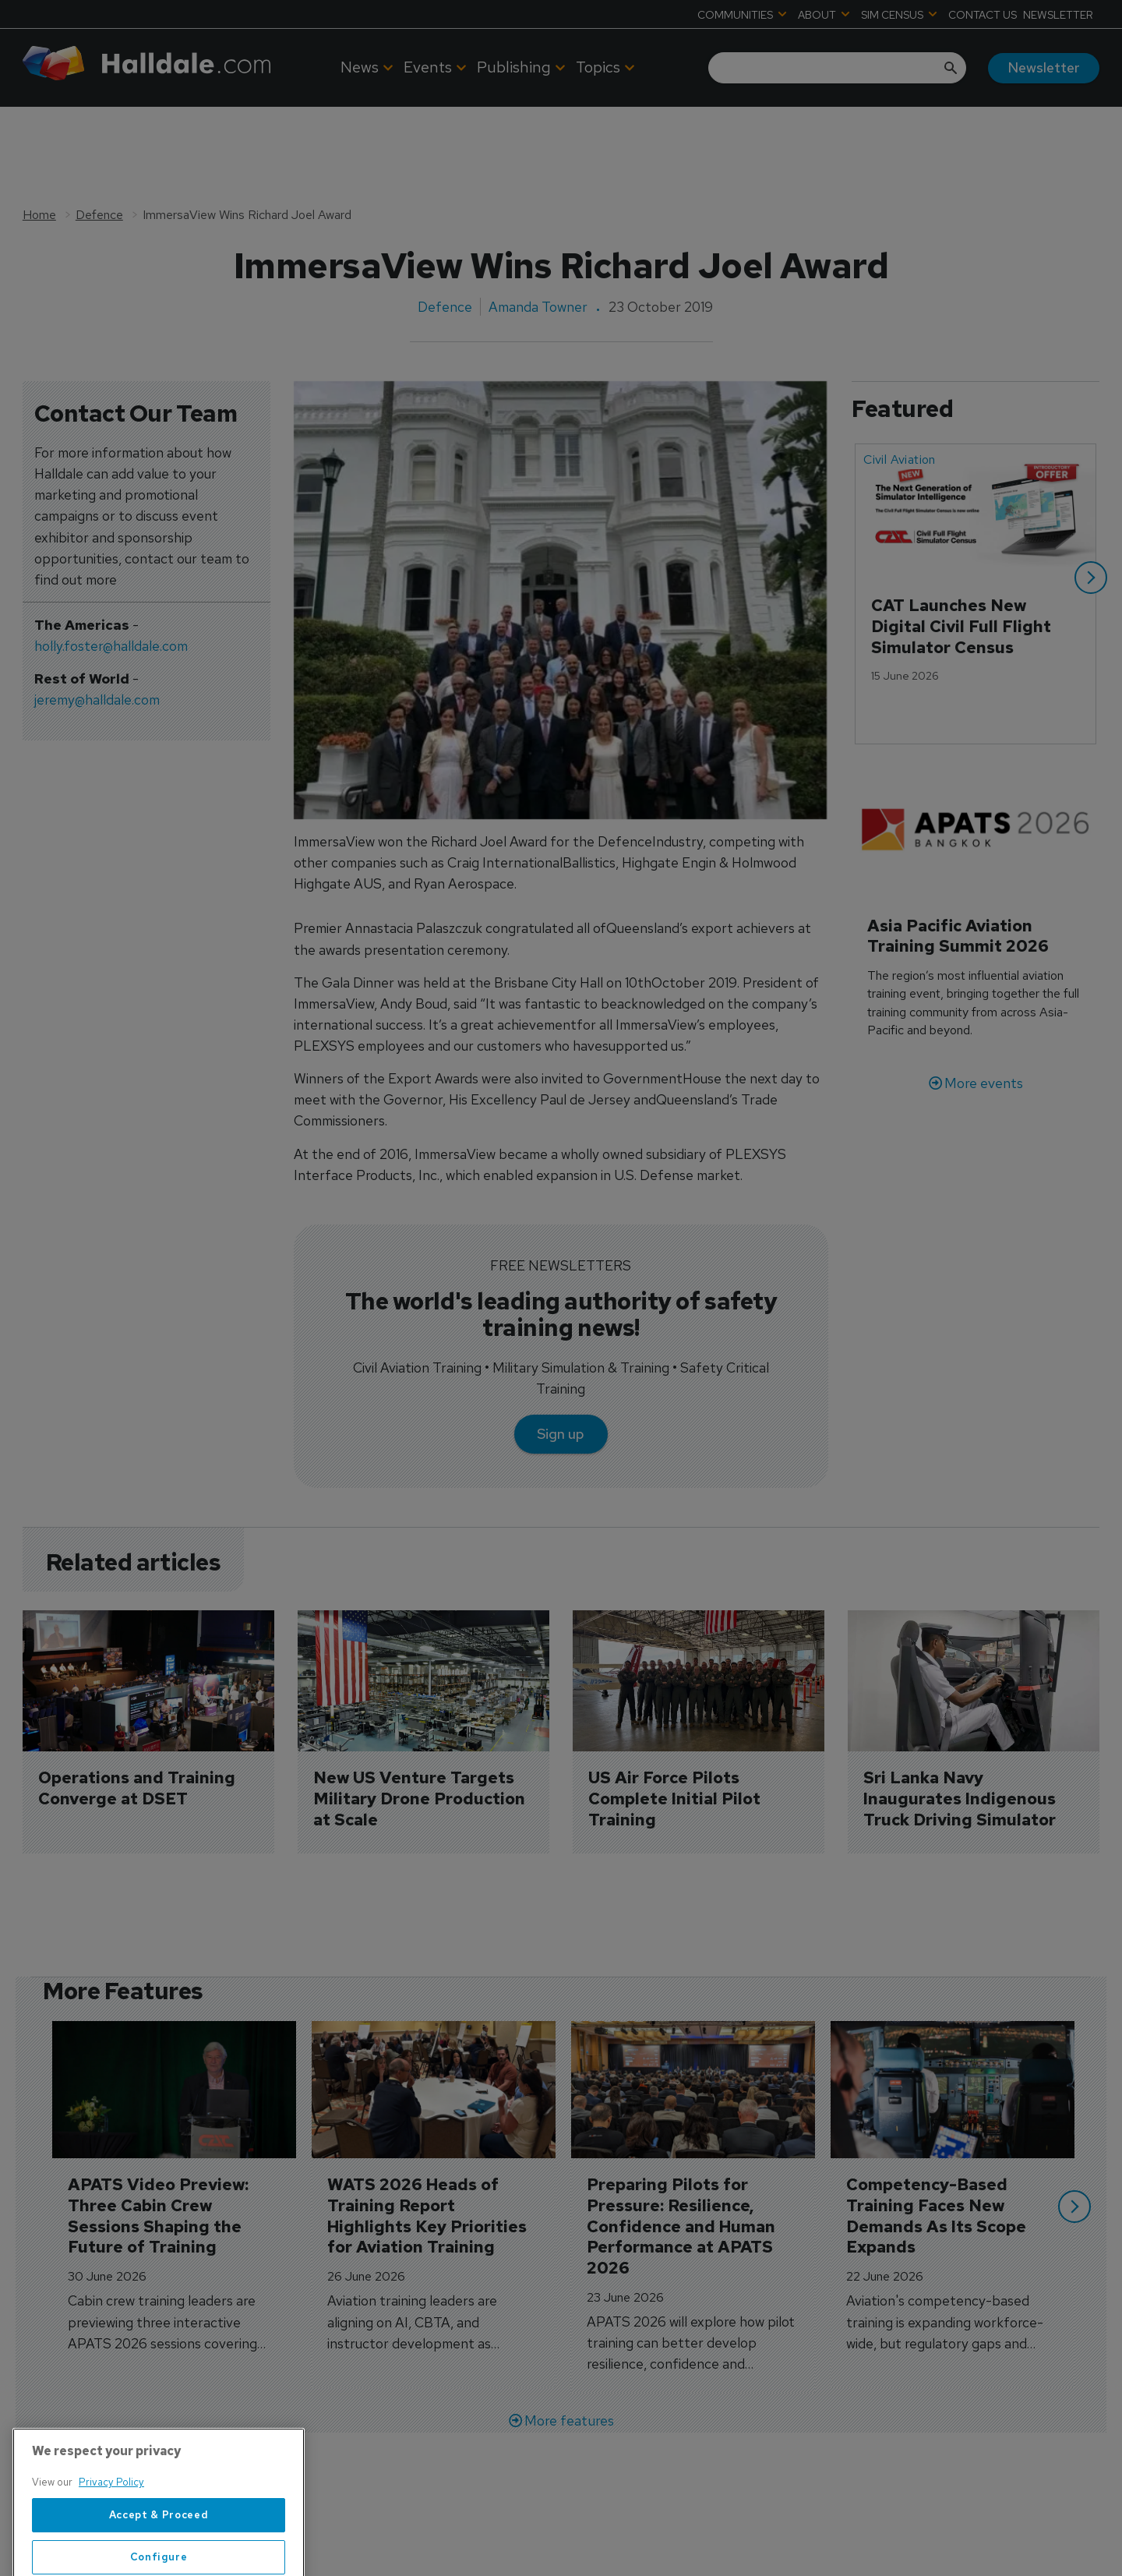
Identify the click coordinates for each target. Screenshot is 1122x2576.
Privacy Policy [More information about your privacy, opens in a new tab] (111, 2529)
